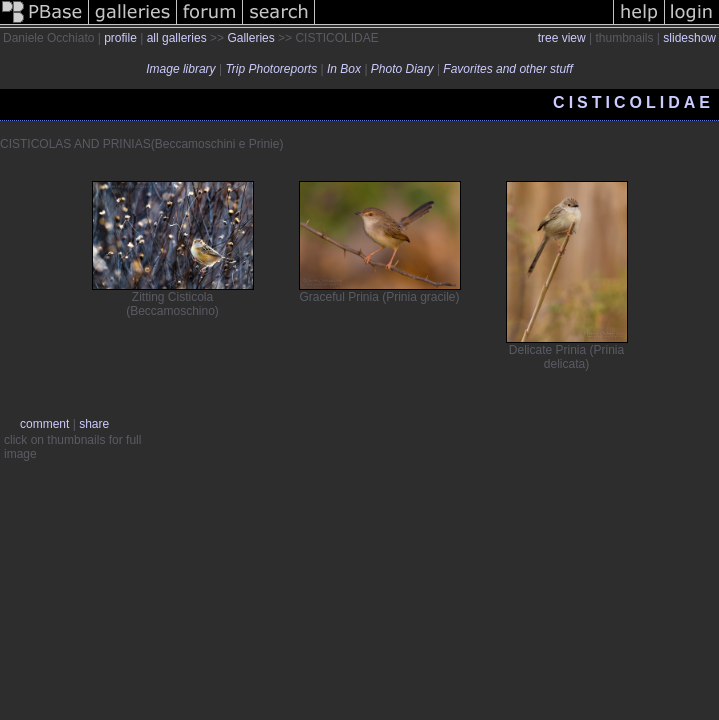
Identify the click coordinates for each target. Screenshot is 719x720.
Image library (180, 69)
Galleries (250, 38)
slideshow (689, 38)
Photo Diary (402, 69)
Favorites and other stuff (507, 69)
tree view (562, 38)
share (94, 424)
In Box (344, 69)
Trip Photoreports (271, 69)
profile (120, 38)
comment (44, 424)
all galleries (177, 38)
